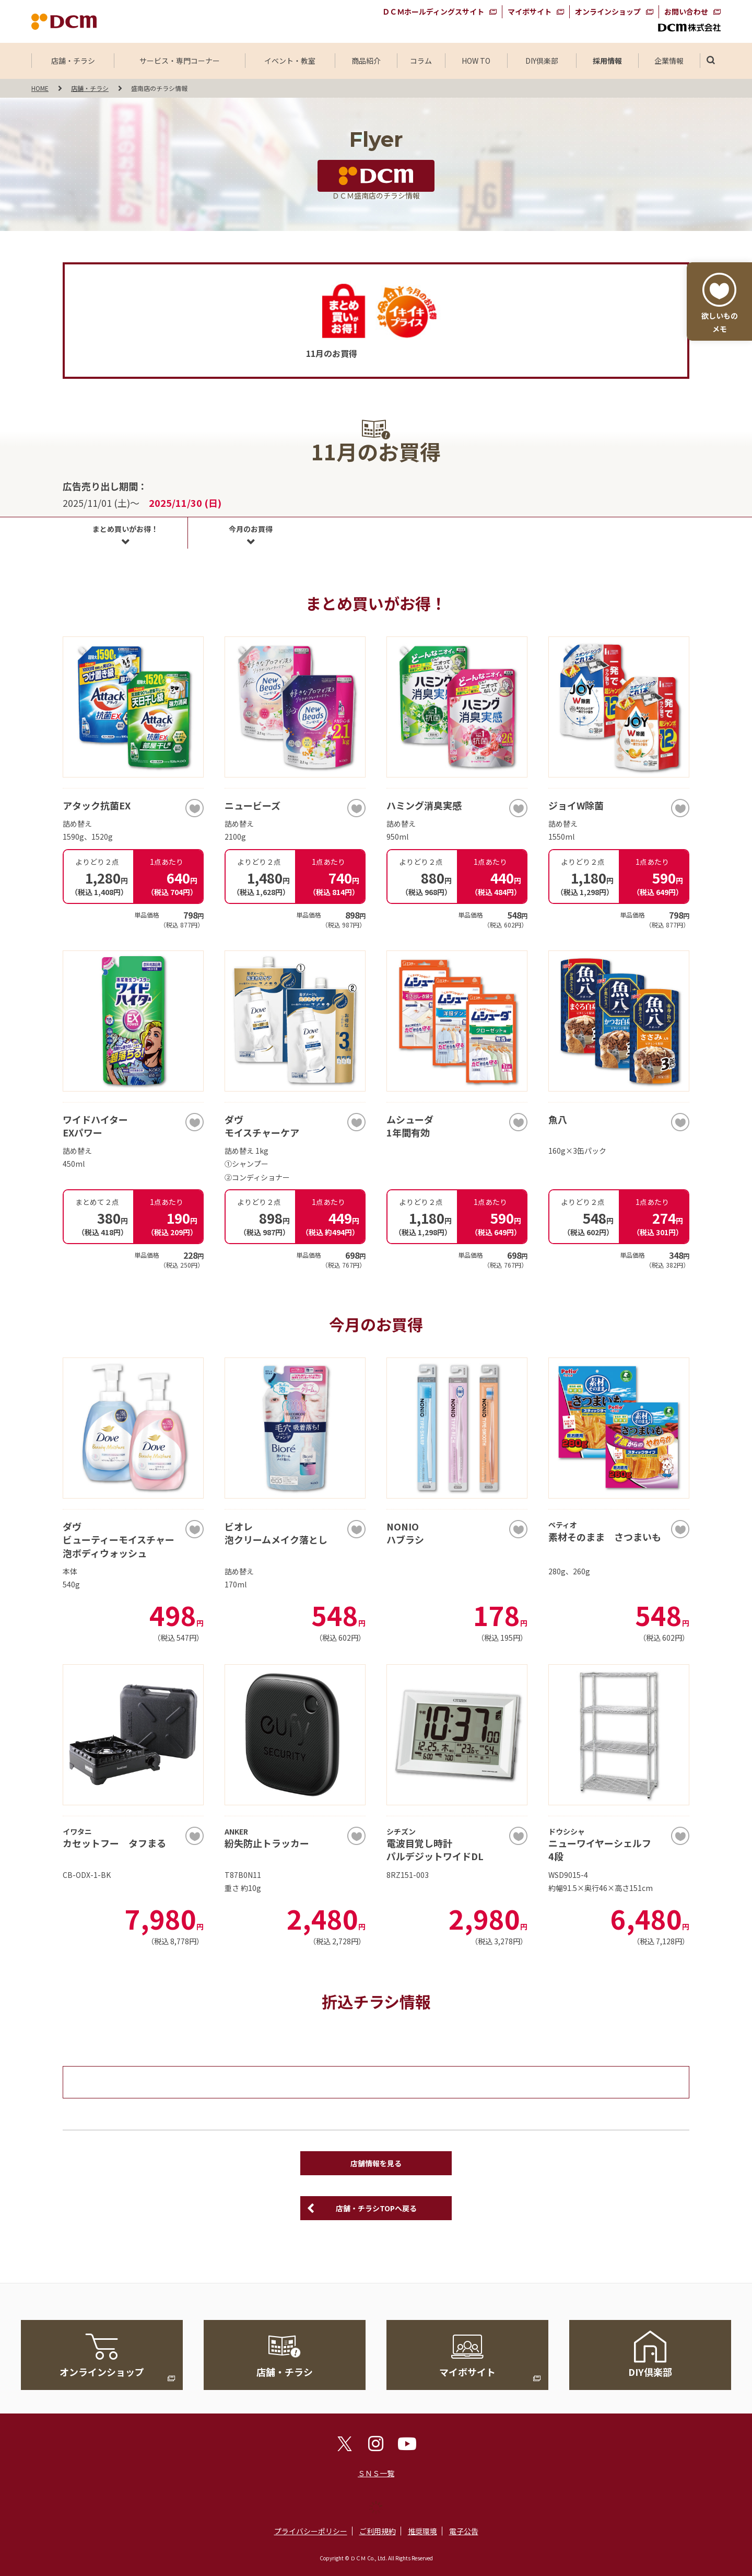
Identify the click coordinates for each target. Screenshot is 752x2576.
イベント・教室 (289, 60)
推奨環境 (422, 2531)
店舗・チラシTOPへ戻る (376, 2208)
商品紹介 (366, 60)
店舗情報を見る (376, 2163)
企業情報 (669, 60)
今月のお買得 (251, 529)
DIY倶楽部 (541, 60)
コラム (421, 60)
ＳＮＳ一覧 (376, 2473)
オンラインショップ (608, 11)
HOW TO (476, 60)
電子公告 (463, 2531)
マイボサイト (529, 11)
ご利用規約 (377, 2531)
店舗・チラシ (73, 60)
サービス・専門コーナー (179, 60)
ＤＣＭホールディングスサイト (433, 11)
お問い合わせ (686, 11)
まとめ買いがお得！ (125, 529)
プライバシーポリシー (310, 2531)
